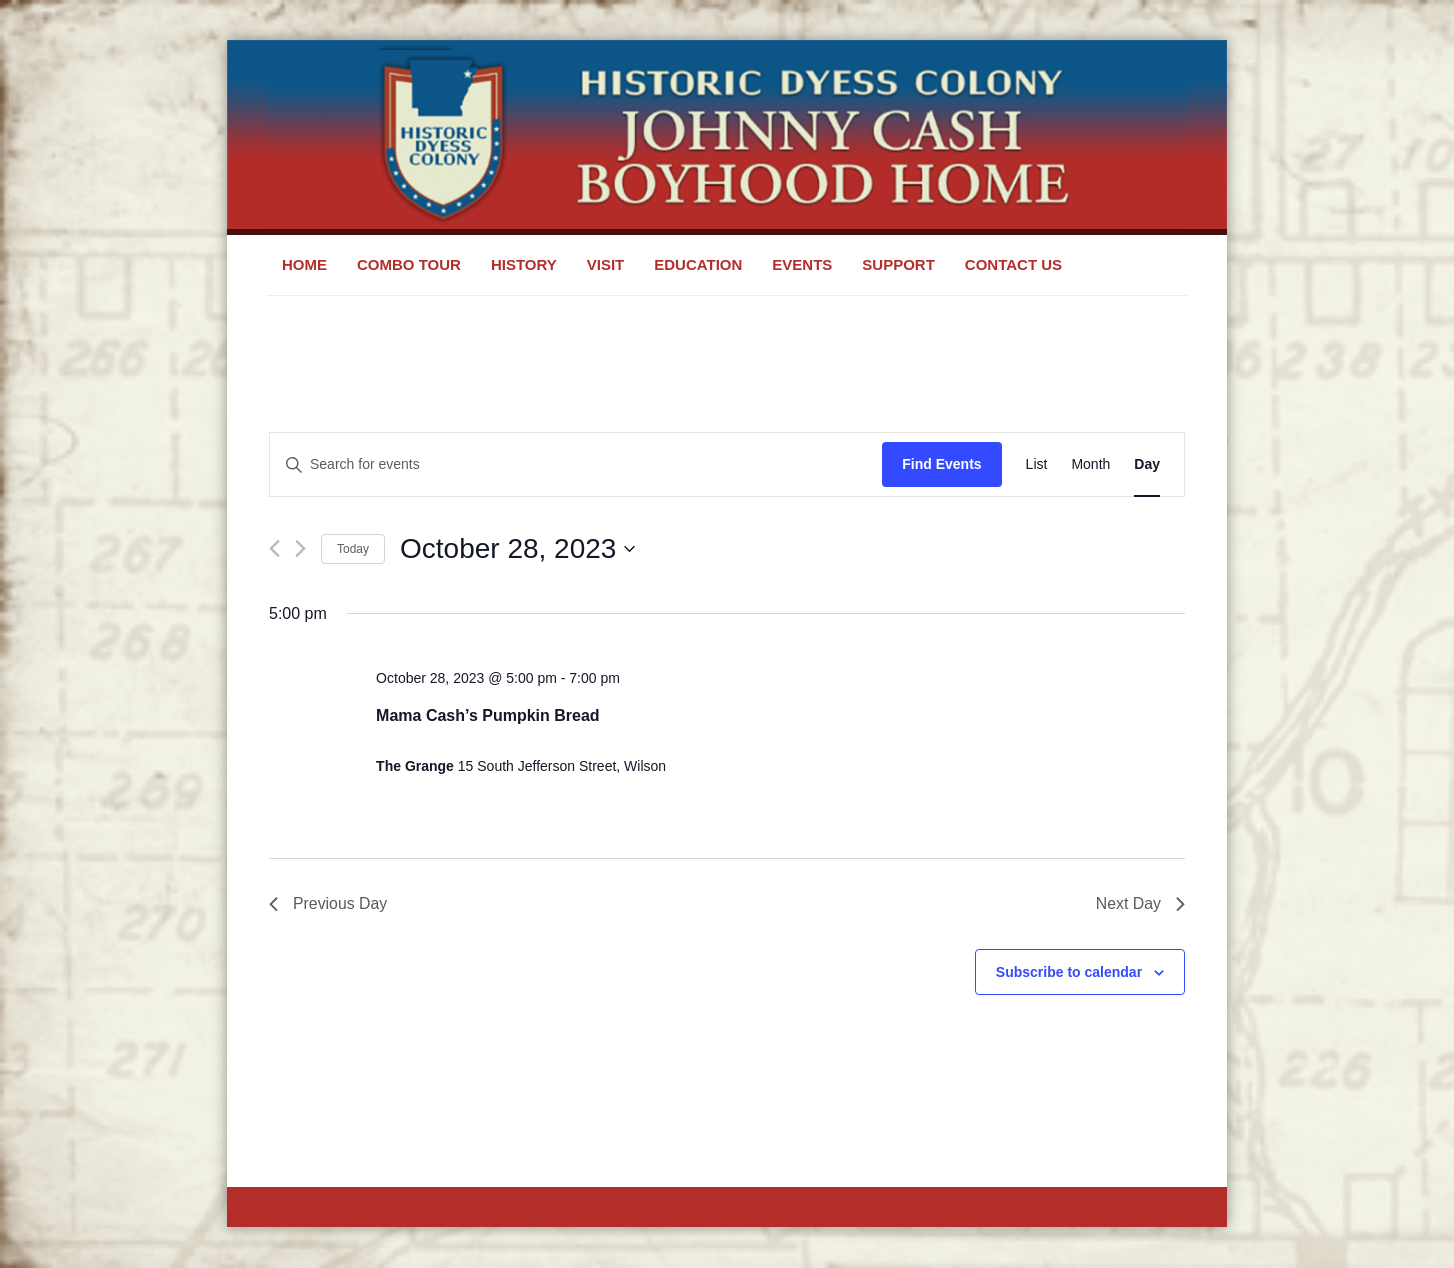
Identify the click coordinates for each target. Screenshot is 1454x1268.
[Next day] (300, 548)
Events (802, 264)
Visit (606, 264)
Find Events (941, 464)
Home (304, 264)
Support (898, 264)
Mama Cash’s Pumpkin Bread (487, 715)
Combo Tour (409, 264)
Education (698, 264)
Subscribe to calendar (1069, 972)
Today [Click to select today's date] (353, 549)
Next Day (1140, 903)
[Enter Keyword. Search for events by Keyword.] (576, 464)
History (524, 264)
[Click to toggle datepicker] (517, 549)
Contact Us (1013, 264)
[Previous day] (274, 548)
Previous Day (328, 903)
